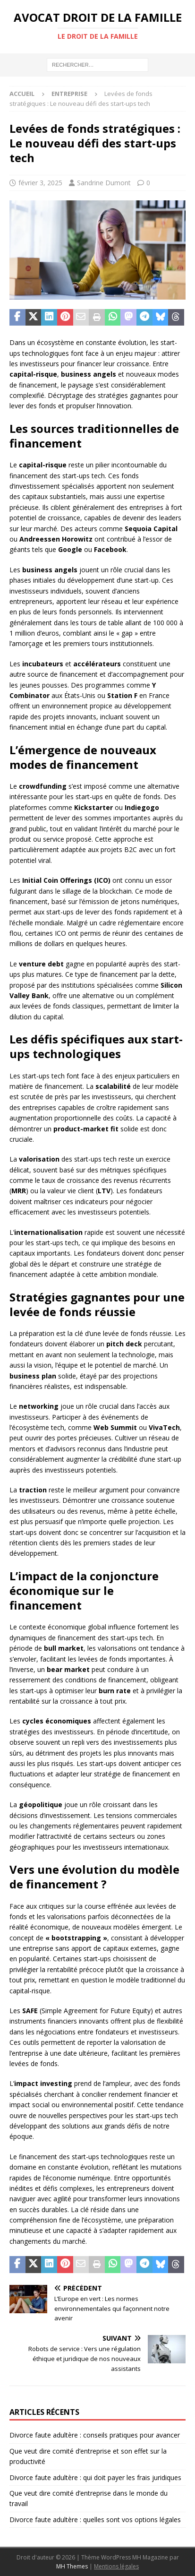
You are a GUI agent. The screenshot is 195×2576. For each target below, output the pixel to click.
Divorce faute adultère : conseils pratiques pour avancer (94, 2434)
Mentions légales (116, 2566)
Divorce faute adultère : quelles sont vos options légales (95, 2519)
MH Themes (72, 2566)
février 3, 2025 (40, 182)
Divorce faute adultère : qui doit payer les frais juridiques (95, 2477)
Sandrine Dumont (104, 182)
